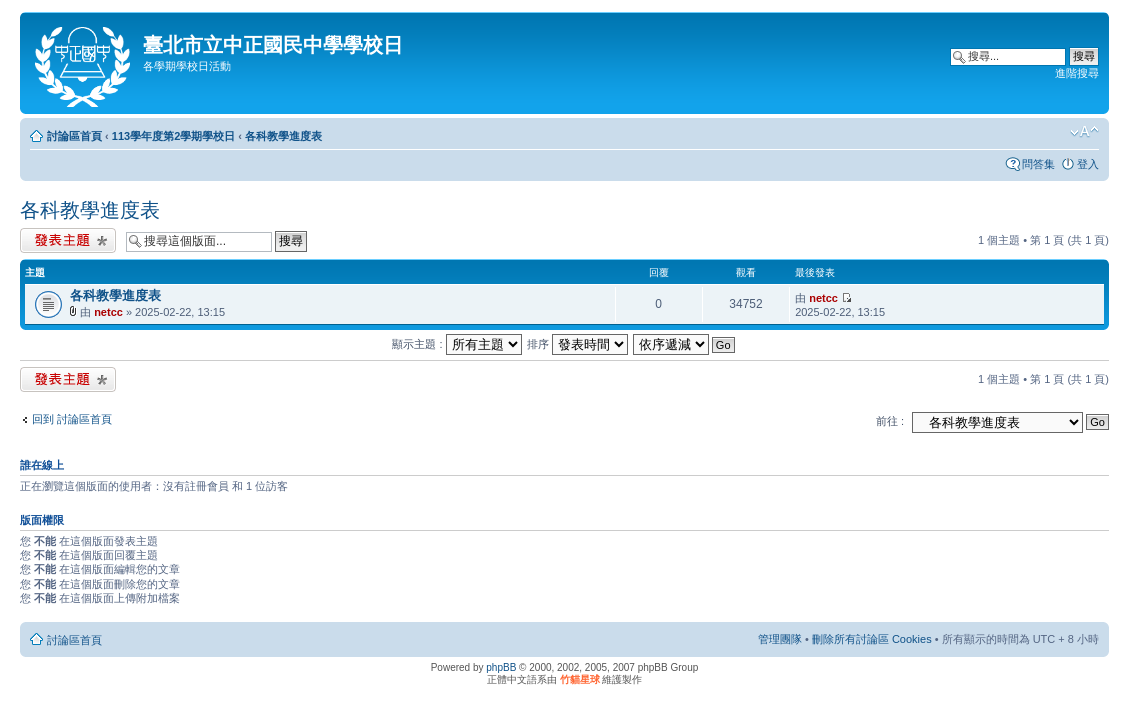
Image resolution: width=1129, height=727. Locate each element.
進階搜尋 (1077, 73)
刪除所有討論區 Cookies (872, 639)
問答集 (1038, 164)
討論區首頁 (74, 136)
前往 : (890, 421)
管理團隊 (780, 639)
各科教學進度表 (283, 136)
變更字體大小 (1084, 132)
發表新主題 (68, 240)
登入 (1088, 164)
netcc (108, 312)
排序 (577, 344)
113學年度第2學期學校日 (173, 136)
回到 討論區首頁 (72, 419)
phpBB (501, 667)
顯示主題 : (456, 344)
